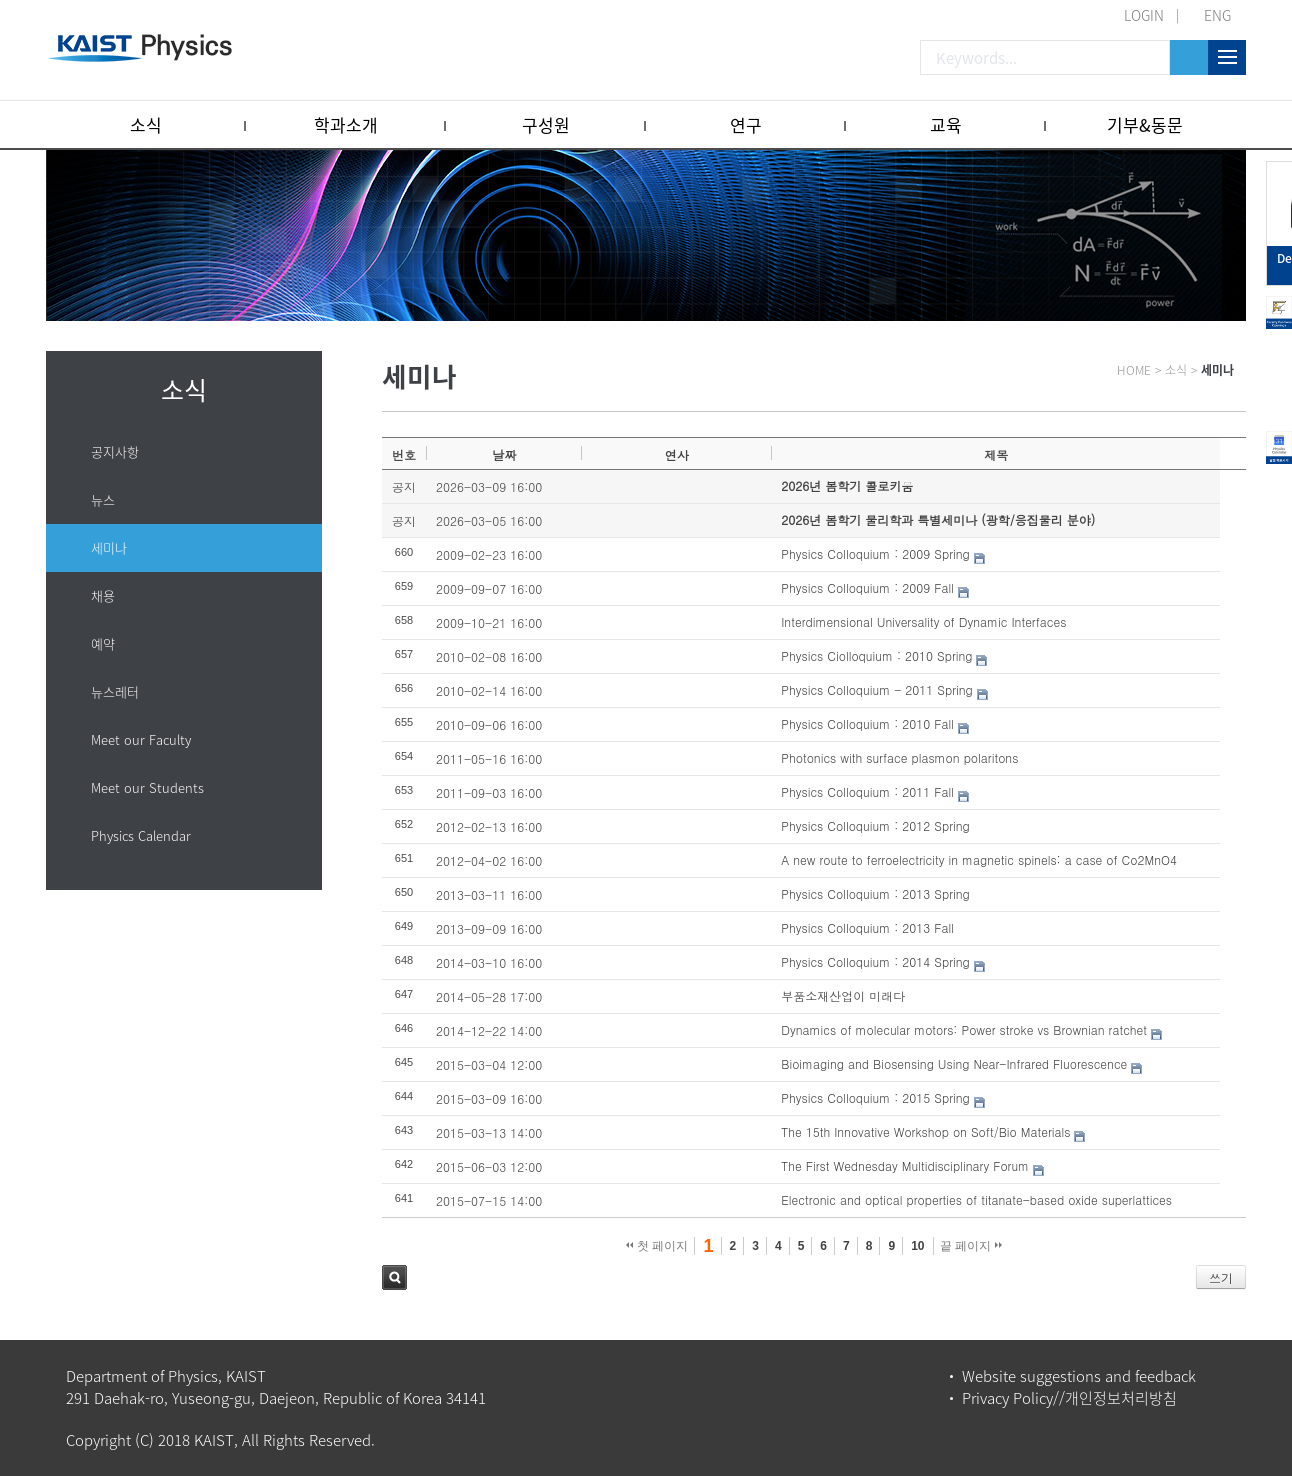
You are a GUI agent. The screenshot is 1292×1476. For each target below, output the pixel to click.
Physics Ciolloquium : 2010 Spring (876, 655)
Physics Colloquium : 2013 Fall (867, 927)
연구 (746, 124)
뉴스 (103, 499)
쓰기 (1221, 1277)
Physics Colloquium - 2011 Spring (876, 689)
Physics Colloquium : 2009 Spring (875, 553)
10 (917, 1246)
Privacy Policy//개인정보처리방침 (1069, 1398)
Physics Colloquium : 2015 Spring (875, 1097)
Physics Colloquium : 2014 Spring (875, 961)
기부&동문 (1145, 124)
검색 (394, 1277)
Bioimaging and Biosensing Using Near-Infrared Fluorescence (954, 1063)
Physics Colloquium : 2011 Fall (867, 791)
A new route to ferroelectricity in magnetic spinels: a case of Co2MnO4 (979, 859)
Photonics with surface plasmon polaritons (899, 757)
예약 (103, 643)
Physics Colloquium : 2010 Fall (867, 723)
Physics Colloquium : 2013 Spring (875, 893)
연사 (677, 454)
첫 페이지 (657, 1246)
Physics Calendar (141, 835)
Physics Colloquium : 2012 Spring (875, 825)
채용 (103, 595)
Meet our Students (147, 787)
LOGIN (1144, 15)
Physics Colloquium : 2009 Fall (867, 587)
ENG (1217, 15)
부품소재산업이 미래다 (843, 995)
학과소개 (346, 124)
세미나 (109, 547)
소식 (146, 124)
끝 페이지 (971, 1246)
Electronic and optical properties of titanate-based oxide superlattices (976, 1199)
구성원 (546, 124)
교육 (946, 124)
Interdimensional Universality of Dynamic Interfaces (923, 621)
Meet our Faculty (141, 739)
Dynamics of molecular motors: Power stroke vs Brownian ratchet (964, 1029)
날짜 (504, 454)
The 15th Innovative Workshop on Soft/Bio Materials (925, 1131)
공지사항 (115, 451)
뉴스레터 (115, 691)
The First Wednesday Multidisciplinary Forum (905, 1165)
